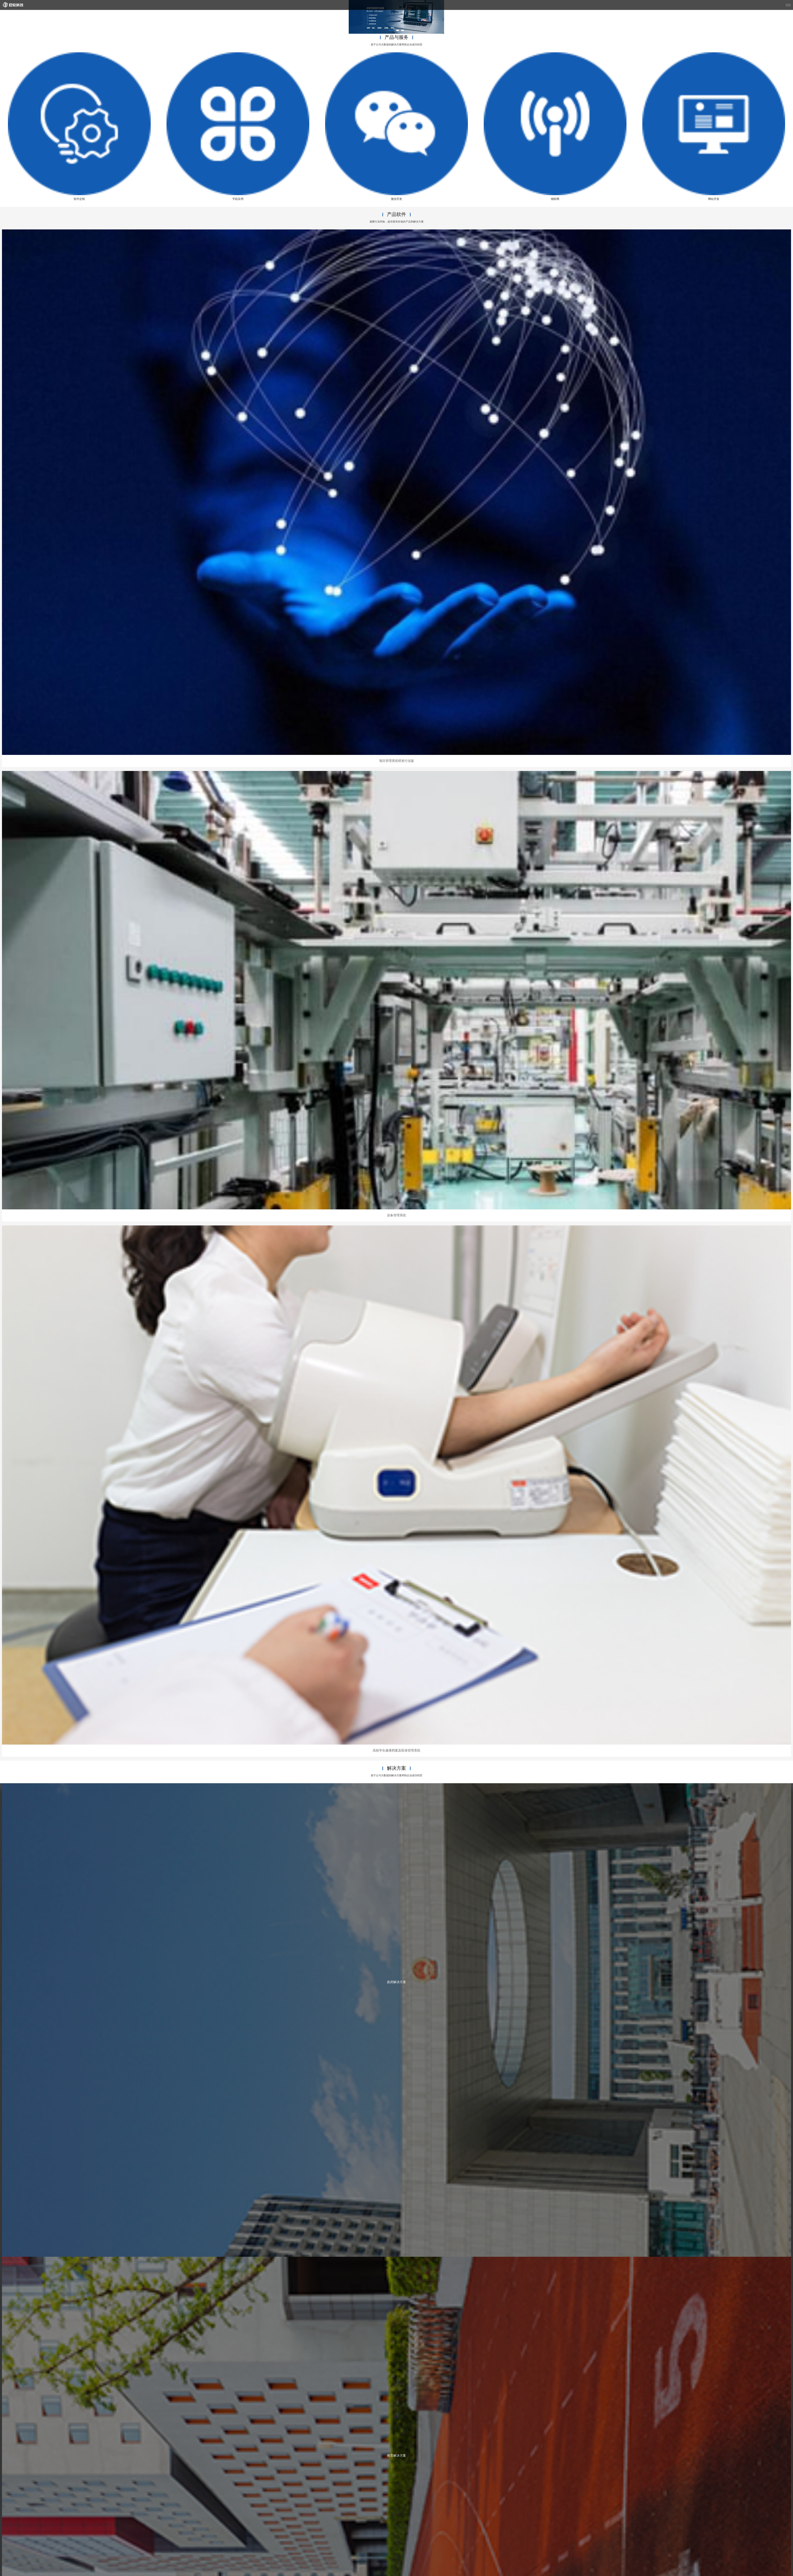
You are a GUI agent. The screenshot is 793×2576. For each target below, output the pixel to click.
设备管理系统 (396, 1215)
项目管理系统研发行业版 (396, 760)
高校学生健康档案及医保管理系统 (396, 1750)
